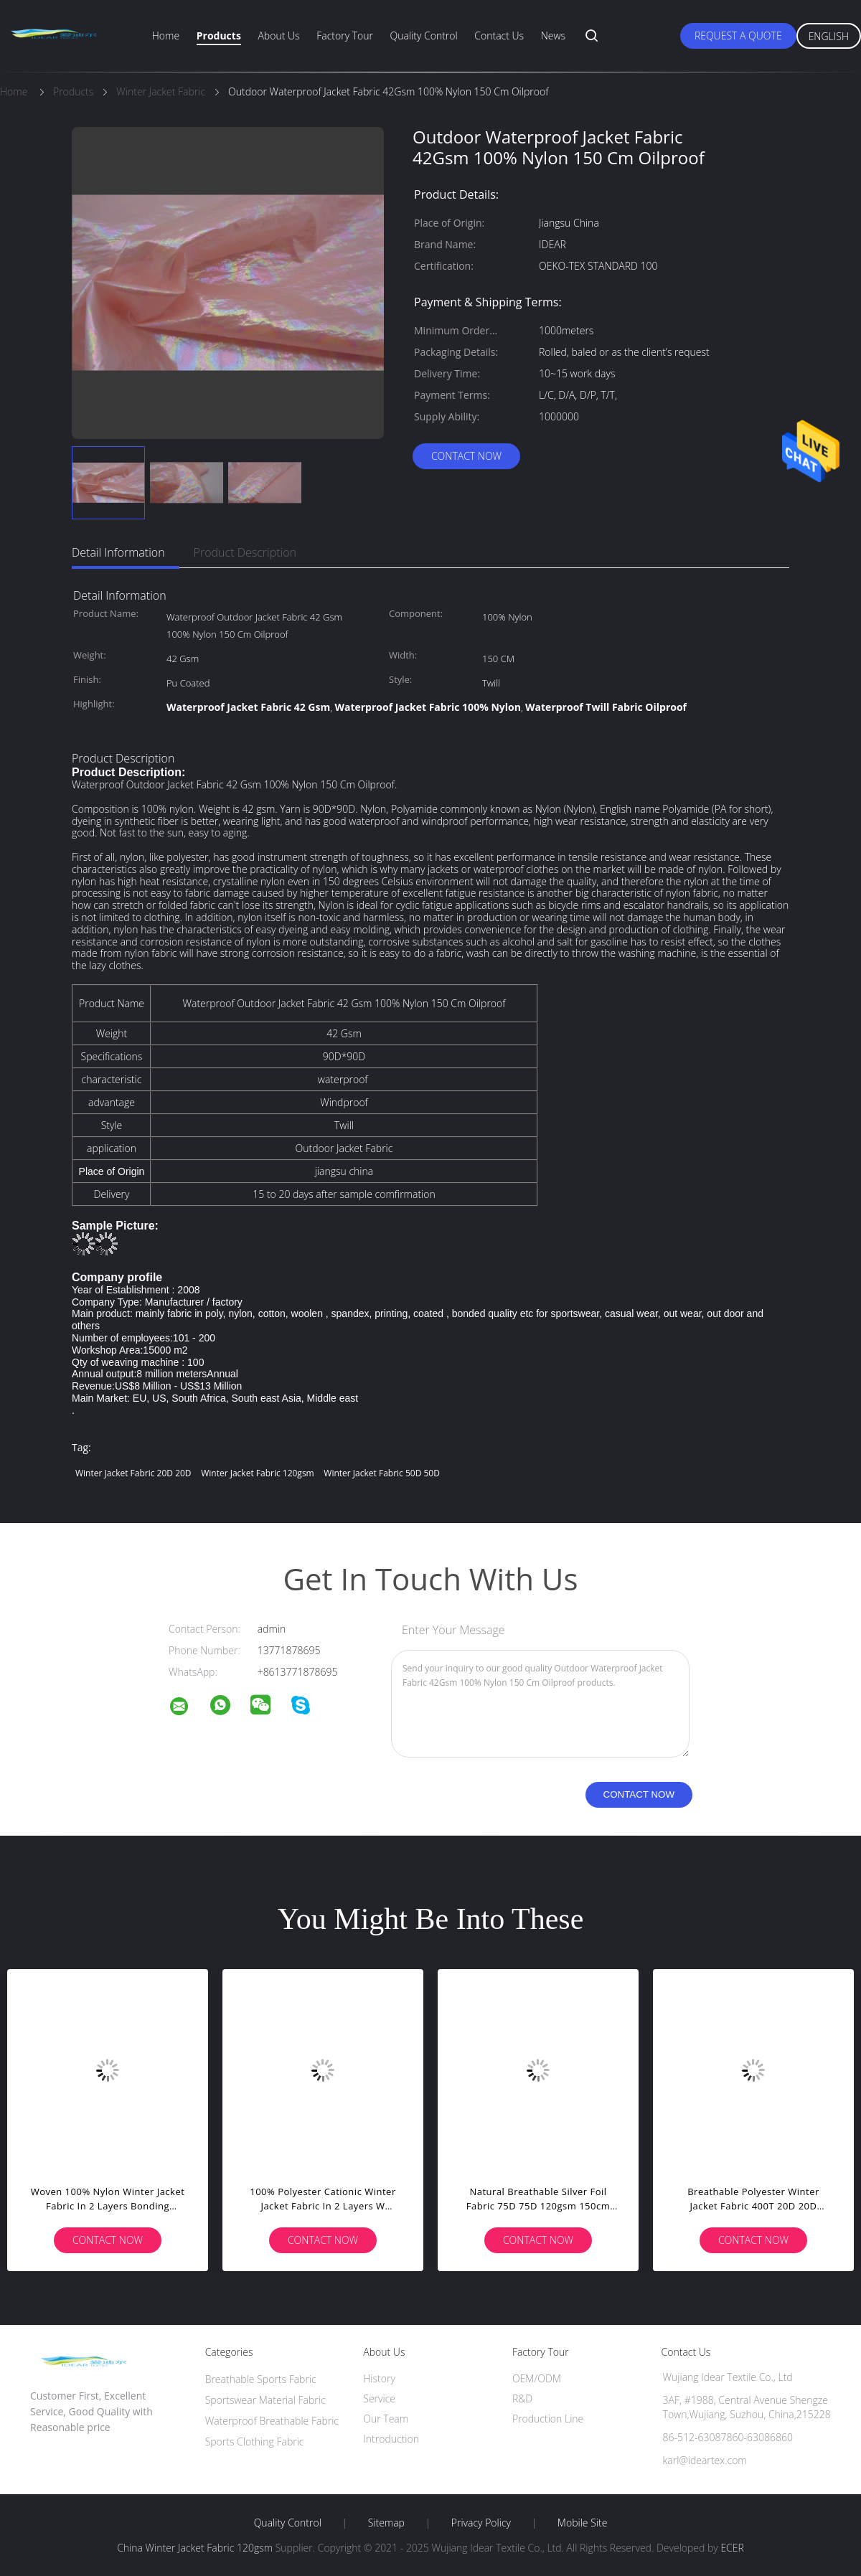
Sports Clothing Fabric (254, 2441)
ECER (731, 2547)
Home (165, 35)
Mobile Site (582, 2523)
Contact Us (499, 35)
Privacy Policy (481, 2523)
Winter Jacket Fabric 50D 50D (382, 1473)
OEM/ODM (536, 2378)
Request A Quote (738, 35)
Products (219, 35)
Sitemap (386, 2523)
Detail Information (118, 552)
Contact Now (466, 456)
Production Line (547, 2418)
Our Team (385, 2418)
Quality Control (424, 35)
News (553, 35)
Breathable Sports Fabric (260, 2379)
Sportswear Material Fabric (265, 2400)
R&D (522, 2398)
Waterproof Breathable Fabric (272, 2421)
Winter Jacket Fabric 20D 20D (133, 1473)
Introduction (391, 2438)
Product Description (245, 552)
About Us (278, 35)
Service (379, 2398)
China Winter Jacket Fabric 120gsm (195, 2547)
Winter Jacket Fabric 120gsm (257, 1473)
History (379, 2378)
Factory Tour (344, 35)
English (829, 36)
